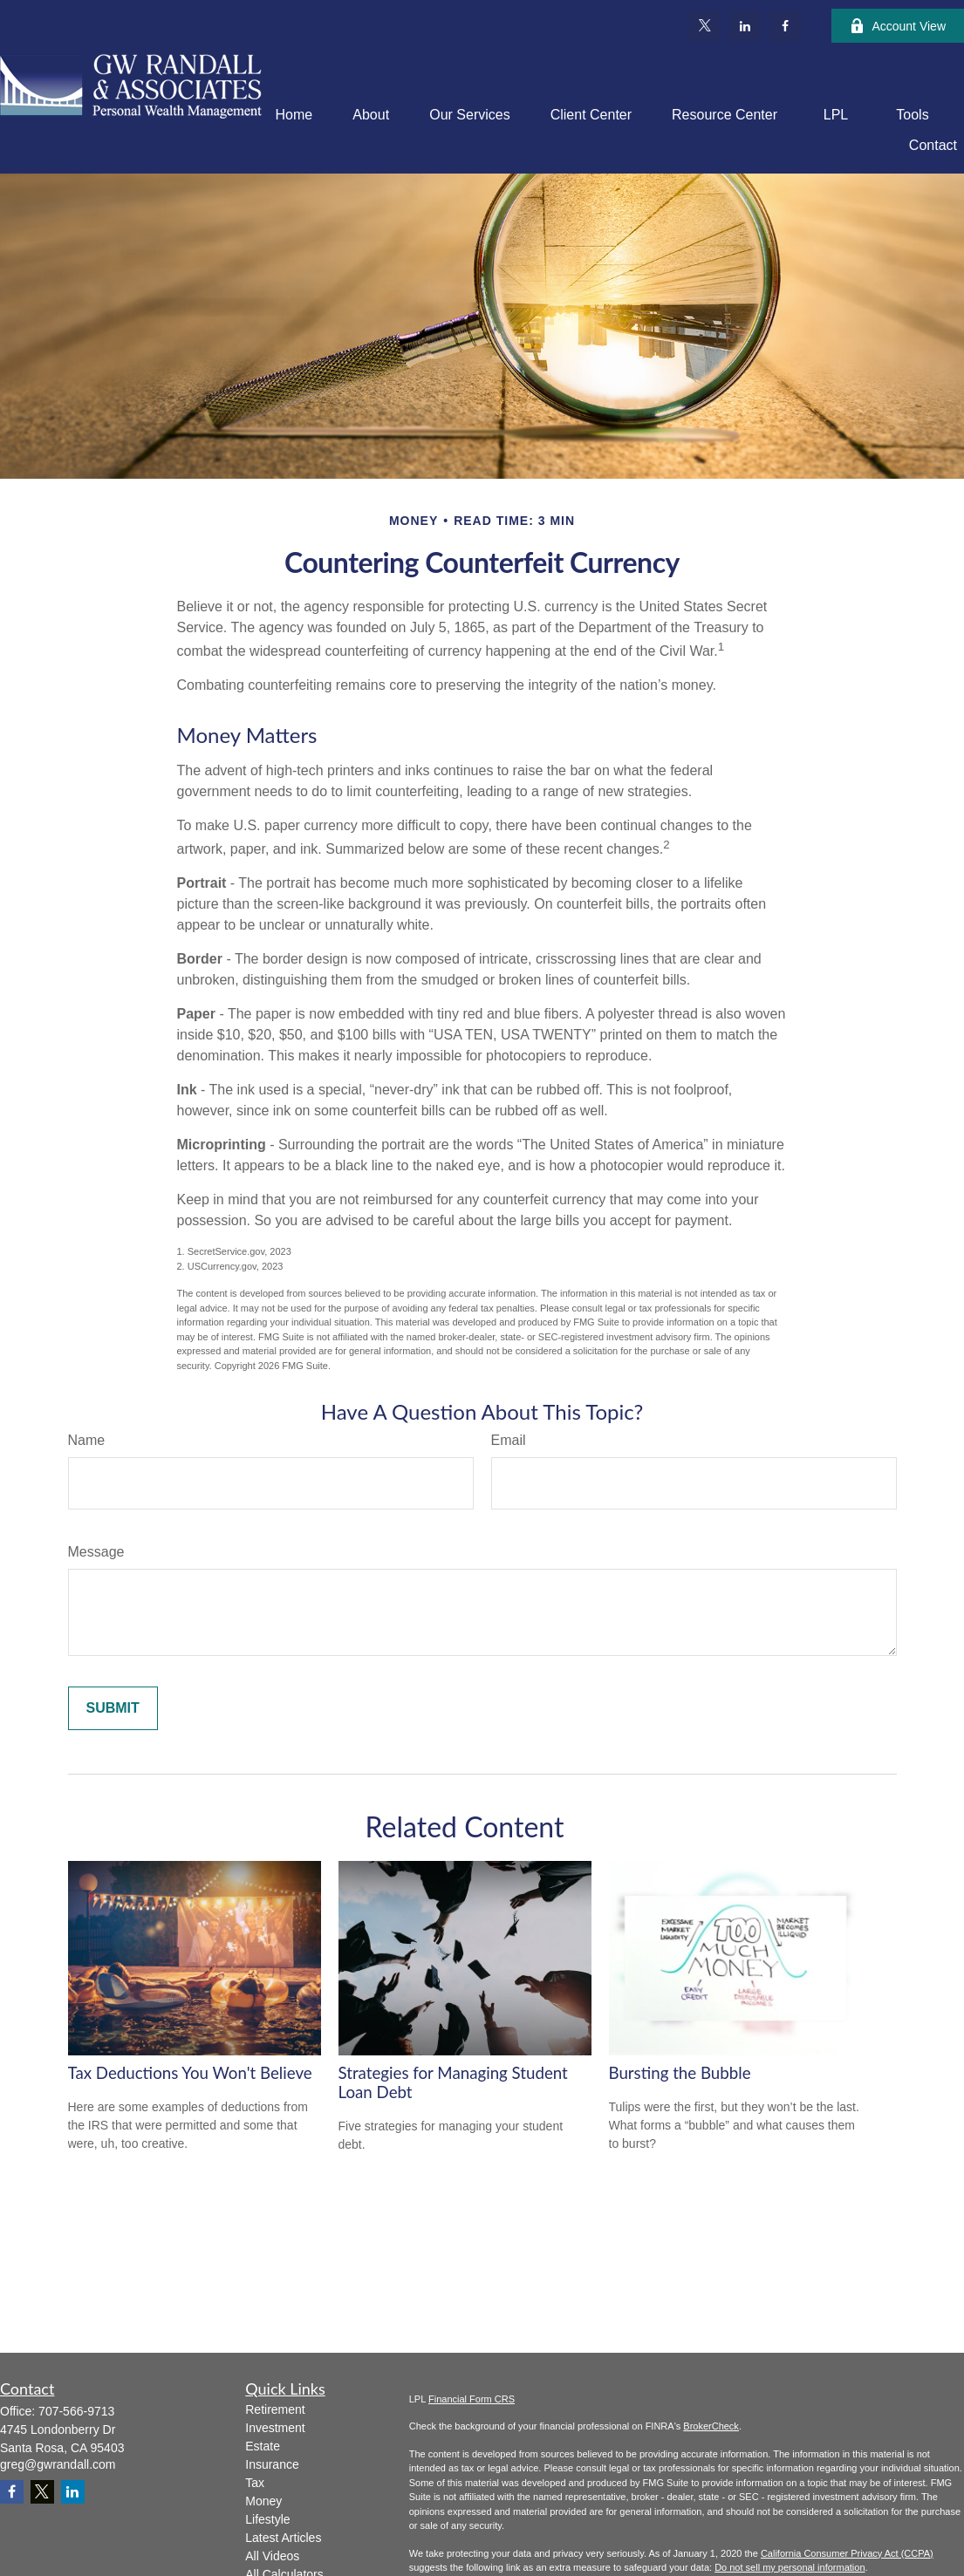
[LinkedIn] (745, 26)
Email (508, 1440)
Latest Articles (283, 2538)
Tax (254, 2483)
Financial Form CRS (471, 2399)
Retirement (274, 2409)
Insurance (271, 2464)
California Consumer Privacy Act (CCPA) (847, 2553)
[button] (294, 114)
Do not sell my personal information (789, 2567)
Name (87, 1440)
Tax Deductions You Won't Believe (190, 2072)
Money (263, 2501)
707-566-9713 (76, 2411)
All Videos (272, 2556)
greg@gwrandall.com (58, 2464)
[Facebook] (785, 26)
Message (96, 1551)
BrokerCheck (711, 2426)
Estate (262, 2446)
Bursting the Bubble (680, 2072)
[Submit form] (113, 1708)
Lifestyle (267, 2519)
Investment (274, 2428)
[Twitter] (705, 26)
